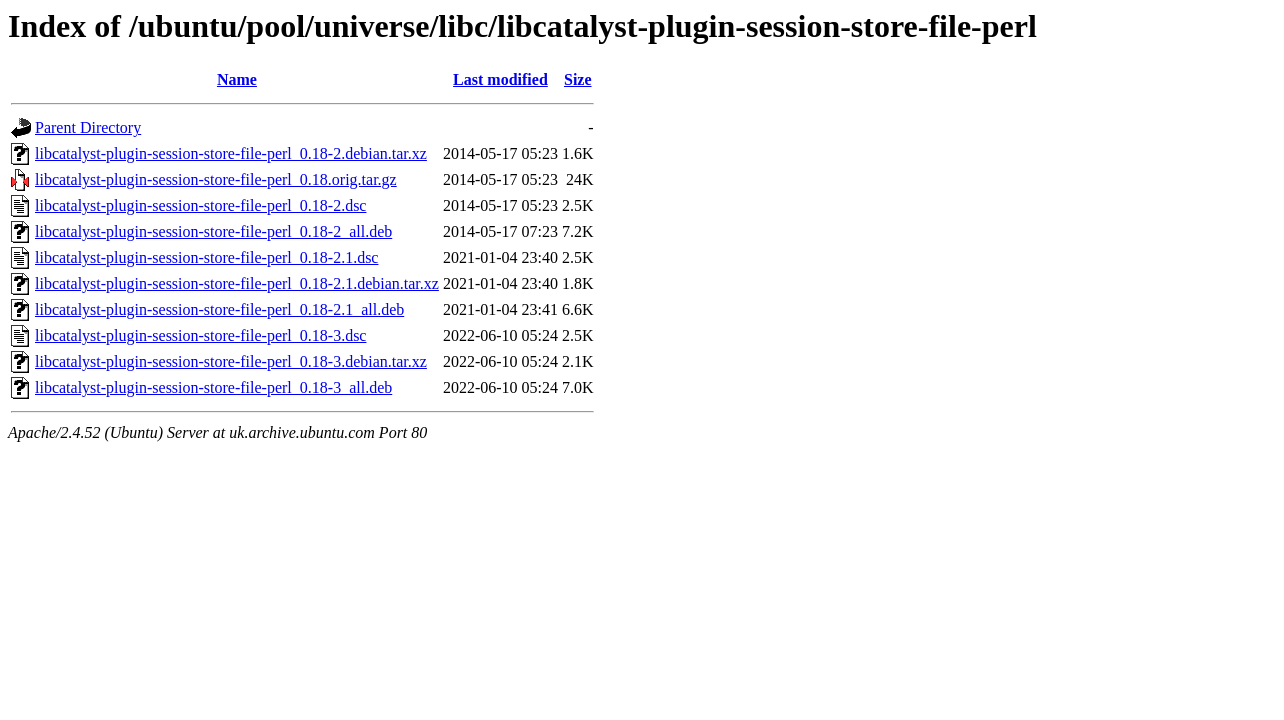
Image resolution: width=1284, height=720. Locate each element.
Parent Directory (88, 127)
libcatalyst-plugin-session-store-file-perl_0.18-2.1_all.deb (219, 309)
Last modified (500, 79)
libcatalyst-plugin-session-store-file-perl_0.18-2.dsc (200, 205)
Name (237, 79)
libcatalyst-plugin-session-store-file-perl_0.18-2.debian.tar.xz (231, 153)
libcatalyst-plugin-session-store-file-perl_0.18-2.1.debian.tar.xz (237, 283)
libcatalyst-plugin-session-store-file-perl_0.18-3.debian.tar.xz (231, 361)
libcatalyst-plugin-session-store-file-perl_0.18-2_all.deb (213, 231)
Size (578, 79)
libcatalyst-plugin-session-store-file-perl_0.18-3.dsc (200, 335)
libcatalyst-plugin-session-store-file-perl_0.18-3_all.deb (213, 387)
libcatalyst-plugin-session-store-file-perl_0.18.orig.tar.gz (216, 179)
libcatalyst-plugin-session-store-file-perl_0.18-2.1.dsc (206, 257)
